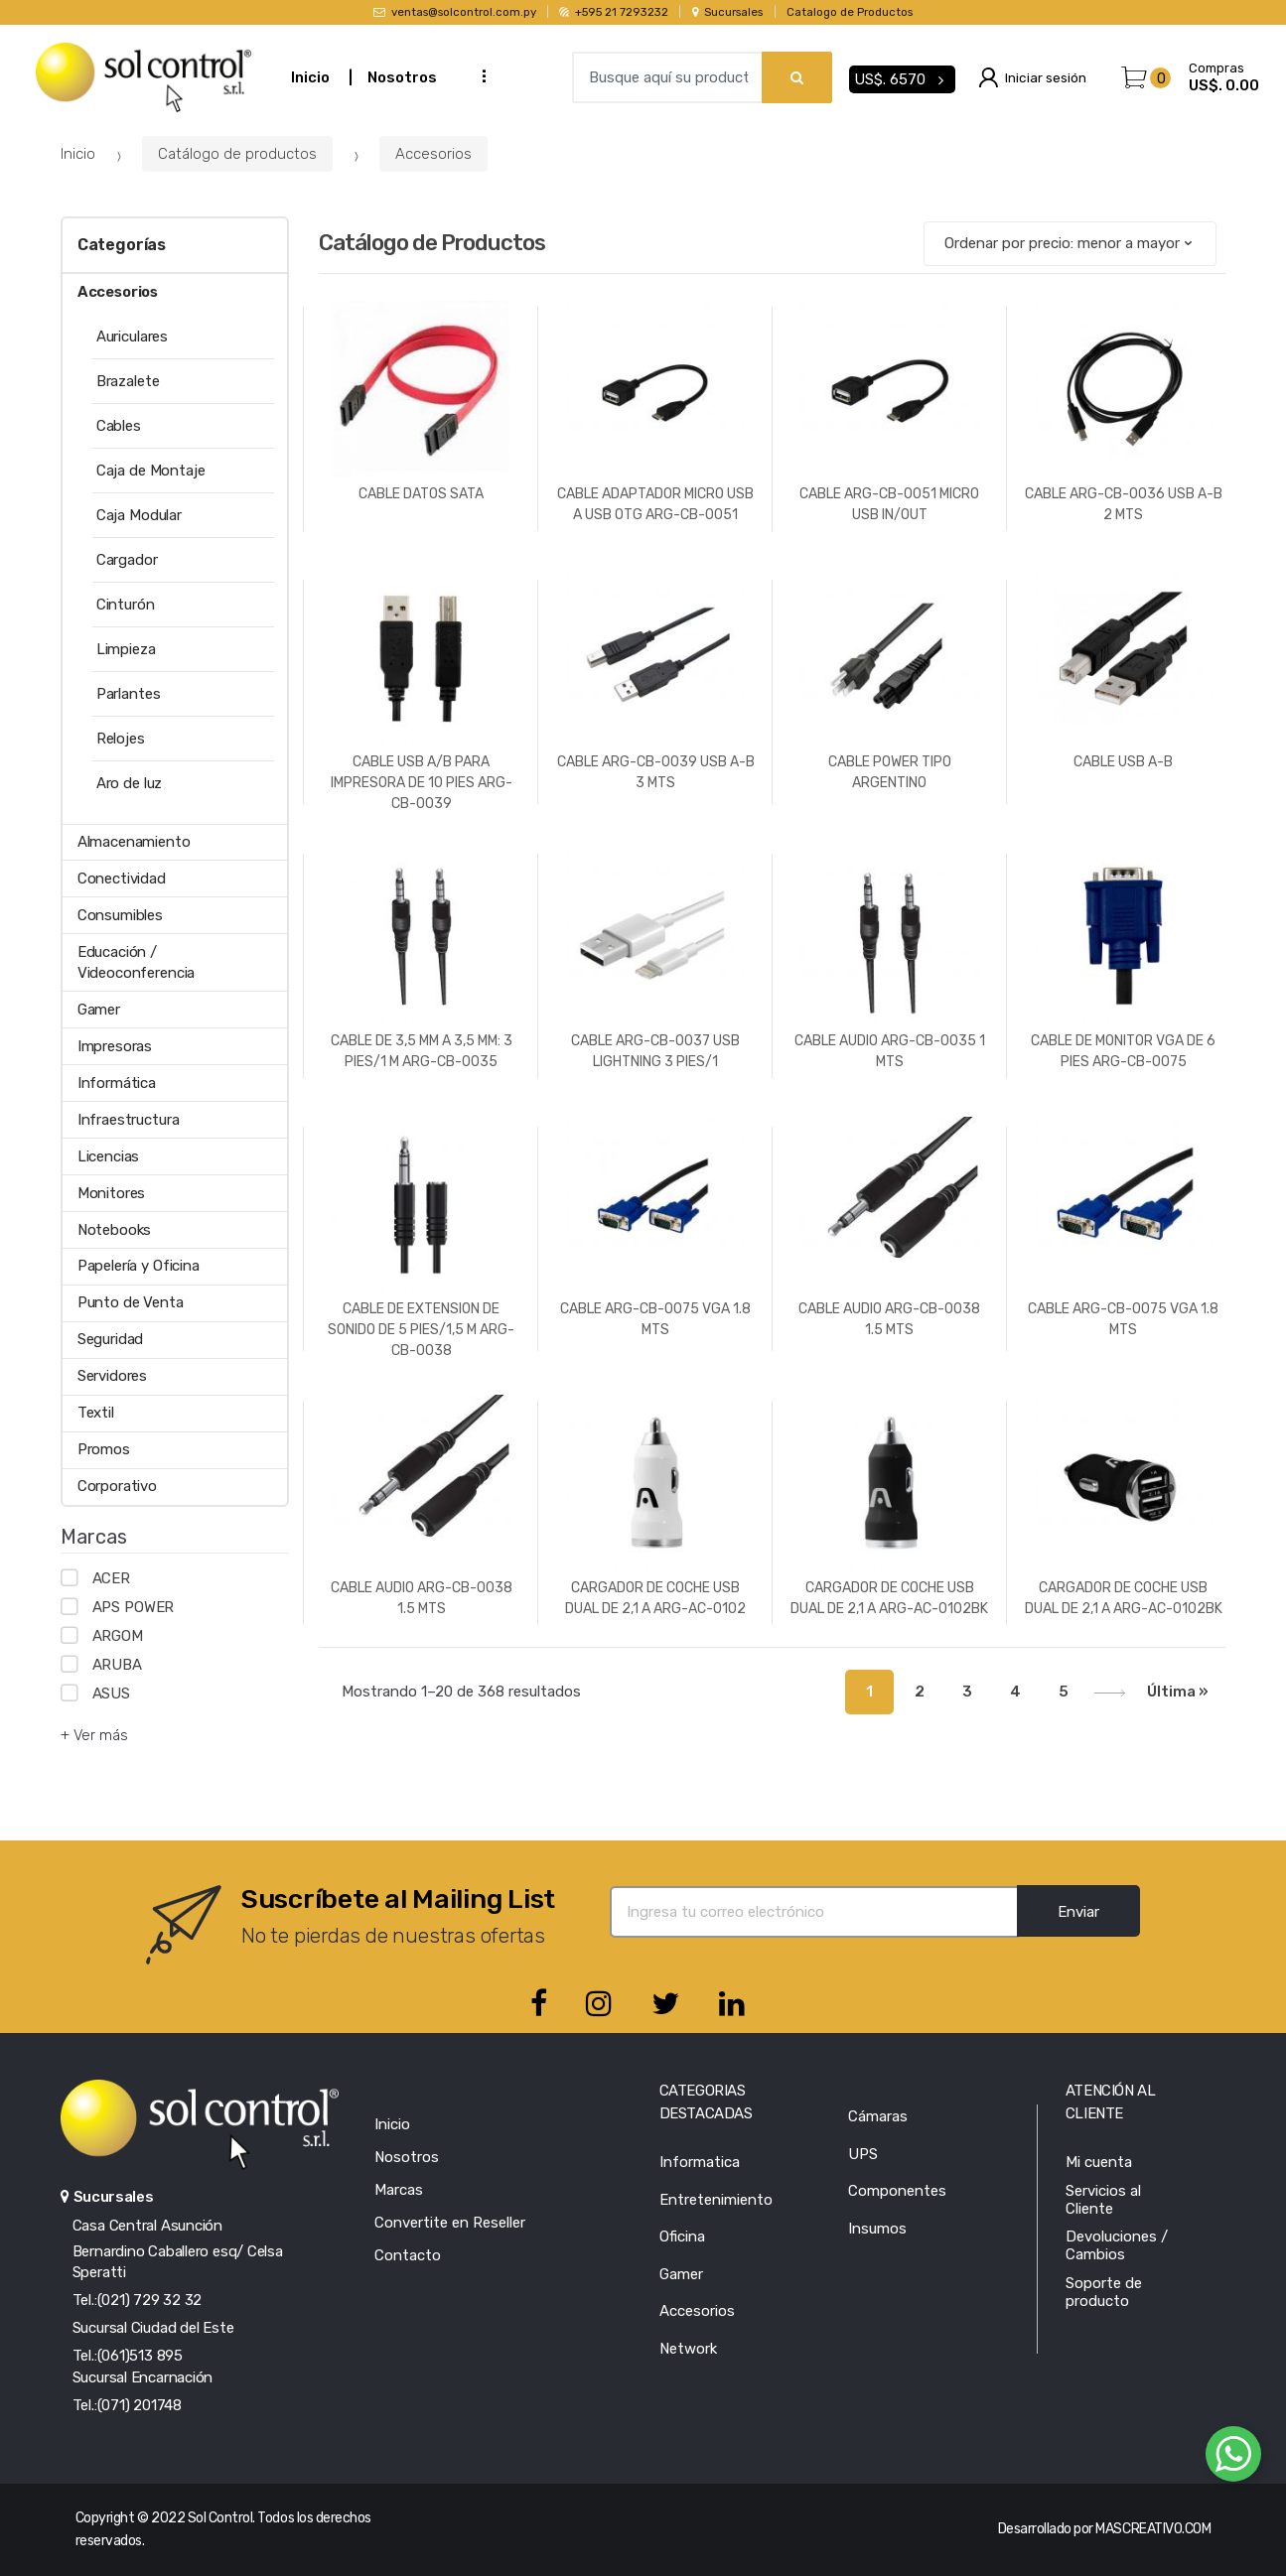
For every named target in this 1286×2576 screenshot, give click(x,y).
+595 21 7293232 (613, 12)
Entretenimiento (716, 2200)
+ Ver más (94, 1735)
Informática (116, 1083)
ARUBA (117, 1665)
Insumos (877, 2228)
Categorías (121, 244)
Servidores (112, 1376)
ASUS (111, 1693)
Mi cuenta (1099, 2162)
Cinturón (125, 604)
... (478, 75)
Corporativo (117, 1486)
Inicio (310, 77)
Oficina (682, 2236)
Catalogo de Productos (849, 12)
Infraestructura (128, 1120)
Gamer (98, 1009)
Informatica (699, 2162)
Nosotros (402, 77)
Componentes (897, 2191)
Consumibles (120, 915)
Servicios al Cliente (1103, 2200)
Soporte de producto (1104, 2292)
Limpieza (126, 649)
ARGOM (117, 1636)
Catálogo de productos (237, 154)
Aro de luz (129, 783)
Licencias (108, 1156)
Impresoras (115, 1046)
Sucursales (728, 12)
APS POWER (133, 1607)
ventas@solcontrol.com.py (454, 12)
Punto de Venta (130, 1302)
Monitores (111, 1193)
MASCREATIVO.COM (1153, 2528)
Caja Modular (139, 515)
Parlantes (128, 694)
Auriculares (132, 336)
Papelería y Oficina (138, 1266)
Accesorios (433, 154)
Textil (95, 1413)
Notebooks (114, 1230)
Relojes (120, 738)
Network (688, 2349)
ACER (111, 1578)
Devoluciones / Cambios (1117, 2245)
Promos (103, 1449)
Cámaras (878, 2116)
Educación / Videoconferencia (136, 962)
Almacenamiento (134, 842)
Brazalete (128, 381)
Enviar (1078, 1912)
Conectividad (121, 878)
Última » (1178, 1691)
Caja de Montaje (151, 470)
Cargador (127, 560)
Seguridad (110, 1339)
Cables (118, 426)
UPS (863, 2154)
